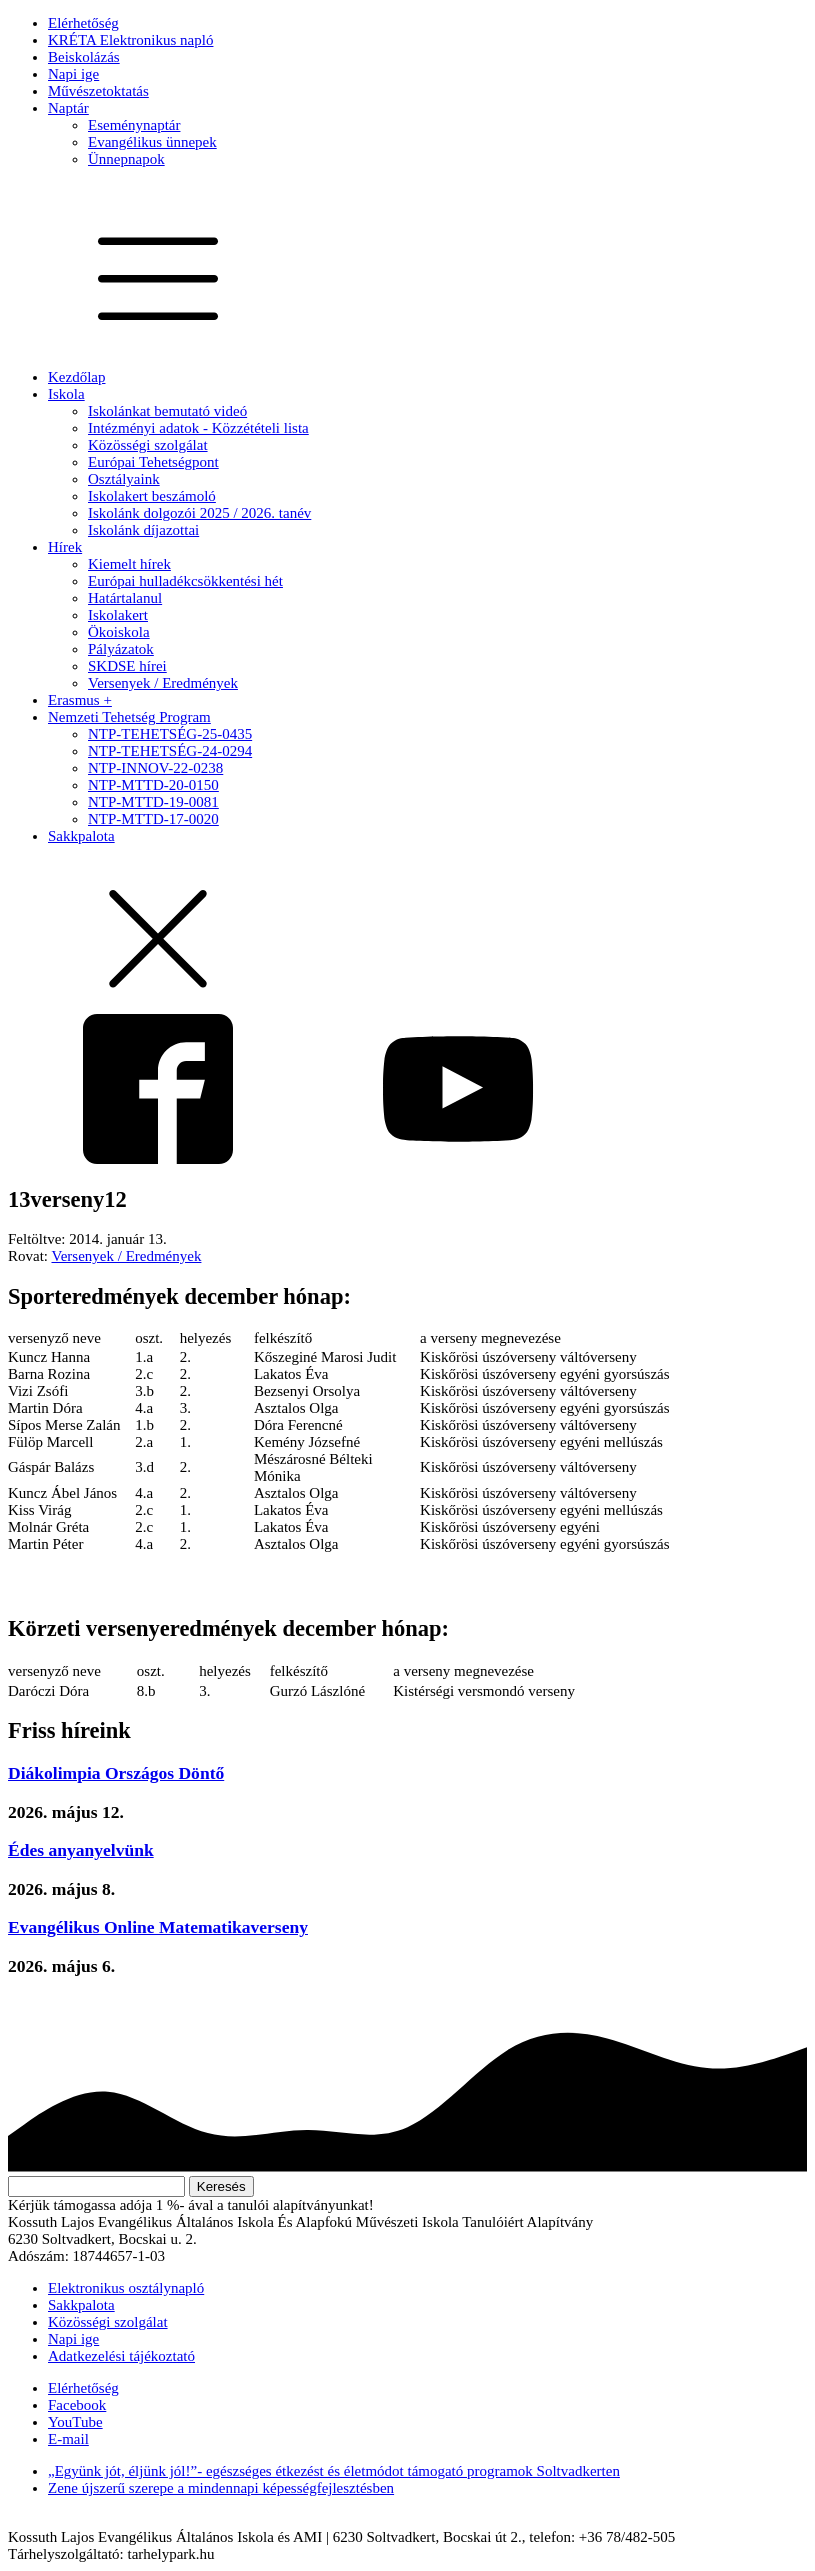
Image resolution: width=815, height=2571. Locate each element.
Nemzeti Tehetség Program (129, 717)
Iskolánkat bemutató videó (167, 411)
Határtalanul (125, 598)
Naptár (68, 108)
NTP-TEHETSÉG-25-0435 (170, 734)
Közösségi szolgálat (148, 445)
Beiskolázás (84, 57)
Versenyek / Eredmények (163, 683)
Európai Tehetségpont (153, 462)
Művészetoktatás (98, 91)
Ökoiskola (119, 632)
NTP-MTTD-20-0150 (153, 785)
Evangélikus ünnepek (152, 142)
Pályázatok (121, 649)
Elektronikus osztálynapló (126, 2288)
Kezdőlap (76, 377)
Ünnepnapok (126, 159)
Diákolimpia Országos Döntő (116, 1773)
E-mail (68, 2439)
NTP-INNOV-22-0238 (155, 768)
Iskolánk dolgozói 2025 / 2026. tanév (199, 513)
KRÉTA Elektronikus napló (130, 40)
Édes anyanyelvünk (81, 1850)
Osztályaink (124, 479)
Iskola (66, 394)
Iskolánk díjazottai (143, 530)
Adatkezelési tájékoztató (121, 2356)
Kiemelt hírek (129, 564)
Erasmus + (80, 700)
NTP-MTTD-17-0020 (153, 819)
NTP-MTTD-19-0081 (153, 802)
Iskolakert (118, 615)
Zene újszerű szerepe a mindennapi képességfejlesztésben (221, 2488)
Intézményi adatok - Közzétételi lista (198, 428)
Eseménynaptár (134, 125)
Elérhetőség (83, 23)
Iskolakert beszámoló (152, 496)
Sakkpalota (81, 836)
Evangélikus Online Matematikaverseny (158, 1927)
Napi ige (73, 74)
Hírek (65, 547)
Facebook (77, 2405)
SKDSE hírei (127, 666)
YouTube (75, 2422)
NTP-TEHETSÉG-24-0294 (170, 751)
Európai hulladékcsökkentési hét (185, 581)
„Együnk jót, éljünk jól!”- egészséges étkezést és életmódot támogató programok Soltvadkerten (334, 2471)
